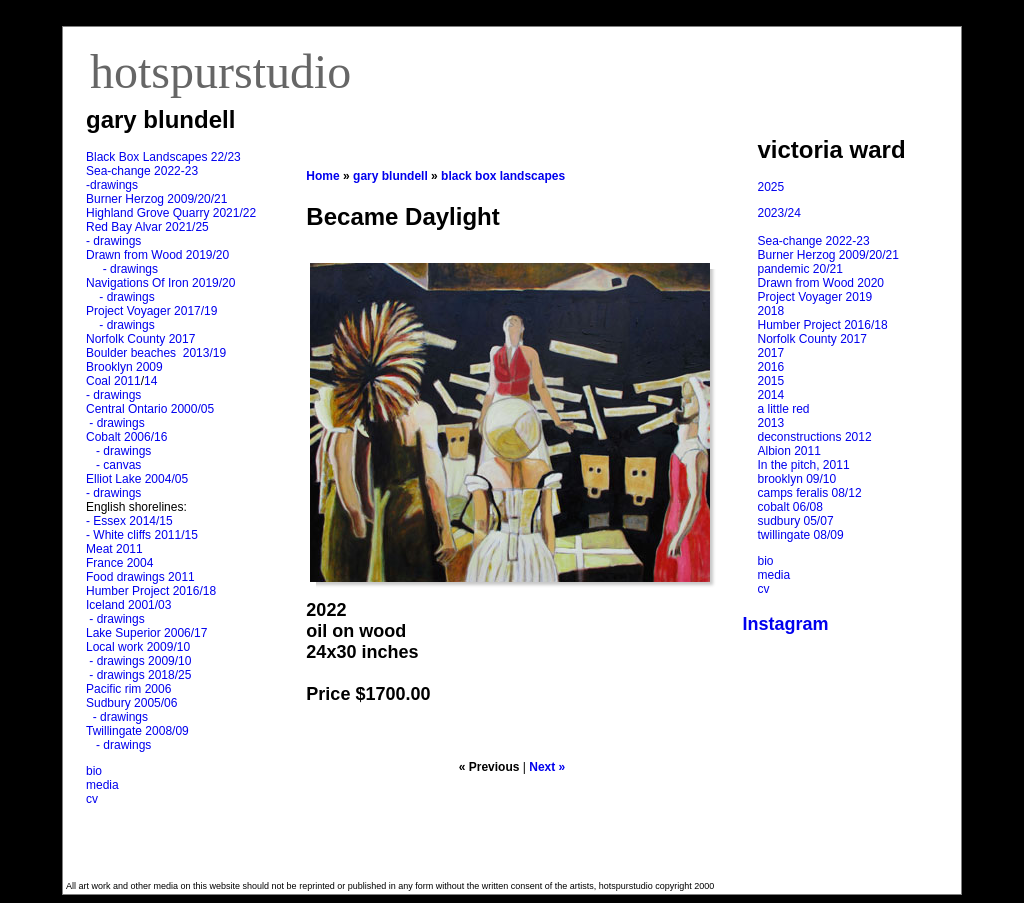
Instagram (786, 624)
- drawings (113, 241)
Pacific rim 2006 (128, 689)
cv (92, 799)
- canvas (115, 465)
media (102, 785)
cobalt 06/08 (790, 507)
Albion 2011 (789, 451)
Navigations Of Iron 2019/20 (162, 283)
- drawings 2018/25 (138, 675)
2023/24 (779, 213)
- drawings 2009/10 (140, 661)
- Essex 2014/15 (129, 521)
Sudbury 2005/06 (131, 703)
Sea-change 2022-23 (142, 171)
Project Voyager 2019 (815, 297)
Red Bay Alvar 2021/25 (147, 227)
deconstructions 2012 (815, 437)
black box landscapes (503, 176)
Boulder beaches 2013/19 (156, 353)
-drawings (112, 185)
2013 (771, 423)
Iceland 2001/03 (128, 605)
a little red (784, 409)
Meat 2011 (114, 549)
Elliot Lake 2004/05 (137, 479)
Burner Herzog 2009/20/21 (156, 199)
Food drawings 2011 (140, 577)
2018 (771, 311)
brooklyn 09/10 (797, 479)
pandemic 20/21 (800, 269)
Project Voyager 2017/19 (151, 311)
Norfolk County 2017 (140, 339)
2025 (771, 187)
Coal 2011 (113, 381)
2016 (771, 367)
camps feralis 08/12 (810, 493)
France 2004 (119, 563)
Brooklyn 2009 (124, 367)
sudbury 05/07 (796, 521)
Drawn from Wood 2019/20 (157, 255)
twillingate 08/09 (801, 535)
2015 (771, 381)
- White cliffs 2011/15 (142, 535)
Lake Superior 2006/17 (146, 633)
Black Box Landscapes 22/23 (163, 157)
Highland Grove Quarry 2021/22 (172, 213)
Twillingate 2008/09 (137, 731)
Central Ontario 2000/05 (150, 409)
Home (322, 176)
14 (150, 381)
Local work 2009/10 (138, 647)
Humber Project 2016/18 (151, 591)
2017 (771, 353)
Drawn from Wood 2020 (821, 283)
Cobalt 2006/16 (126, 437)
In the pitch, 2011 (804, 465)
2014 (771, 395)
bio (94, 771)
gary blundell (390, 176)
